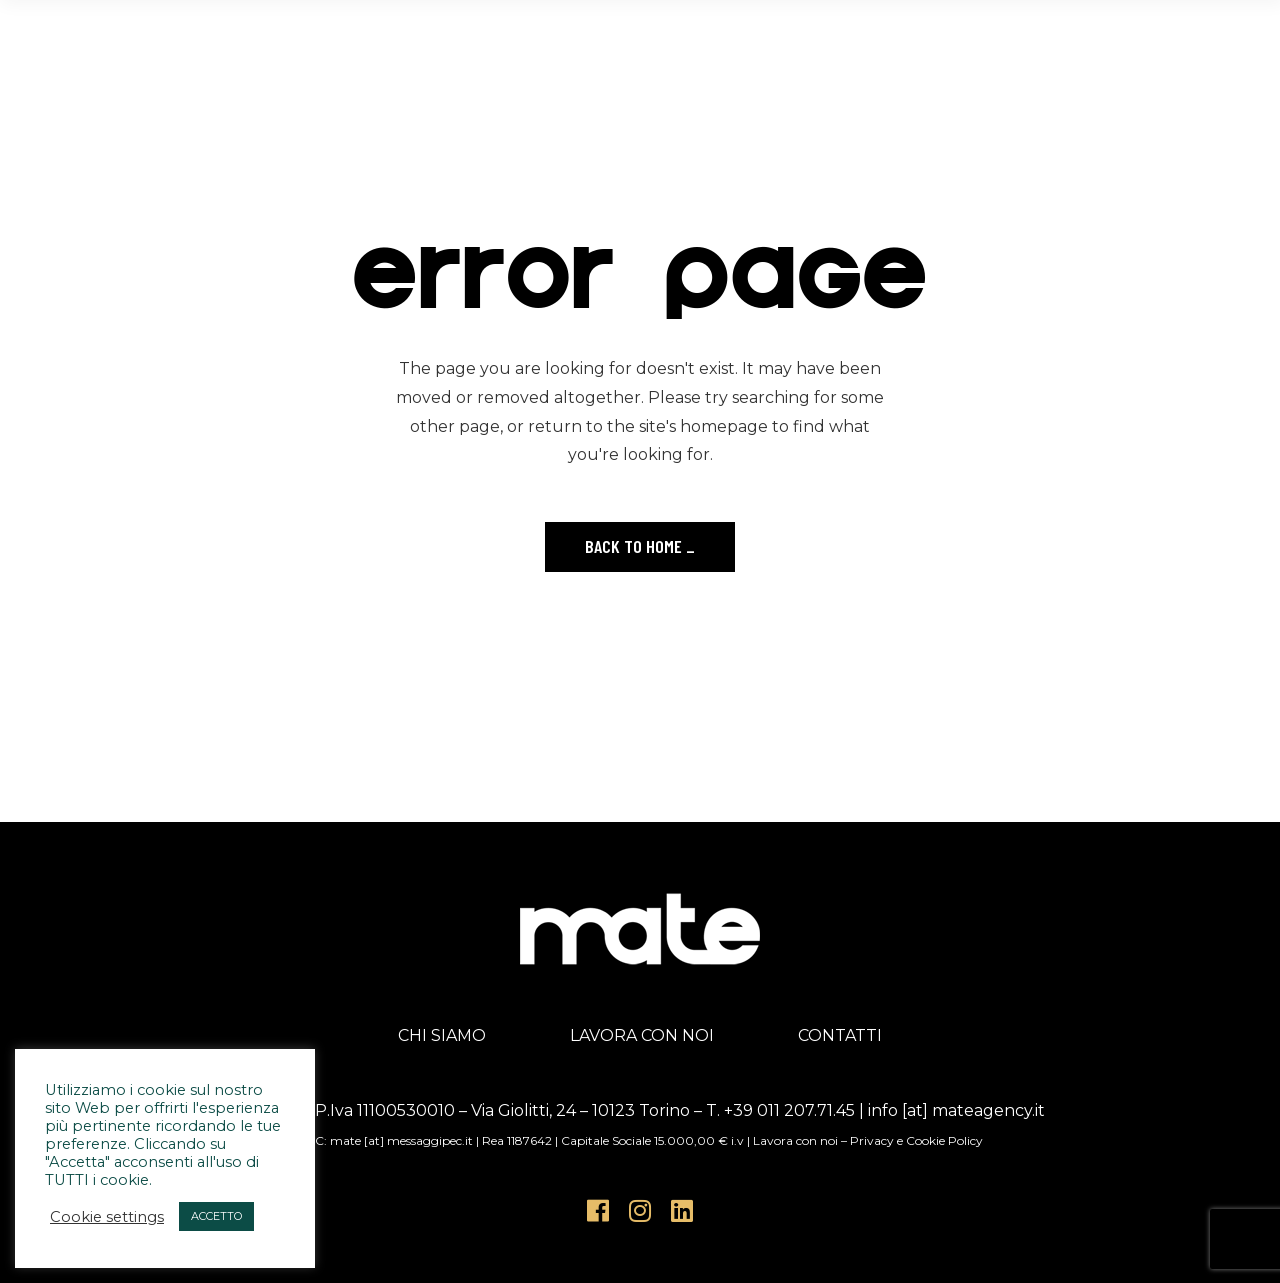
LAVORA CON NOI (642, 1035)
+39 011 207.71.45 (789, 1110)
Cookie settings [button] (107, 1217)
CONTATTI (840, 1035)
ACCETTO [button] (216, 1216)
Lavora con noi (795, 1140)
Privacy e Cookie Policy (916, 1140)
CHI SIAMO (442, 1035)
